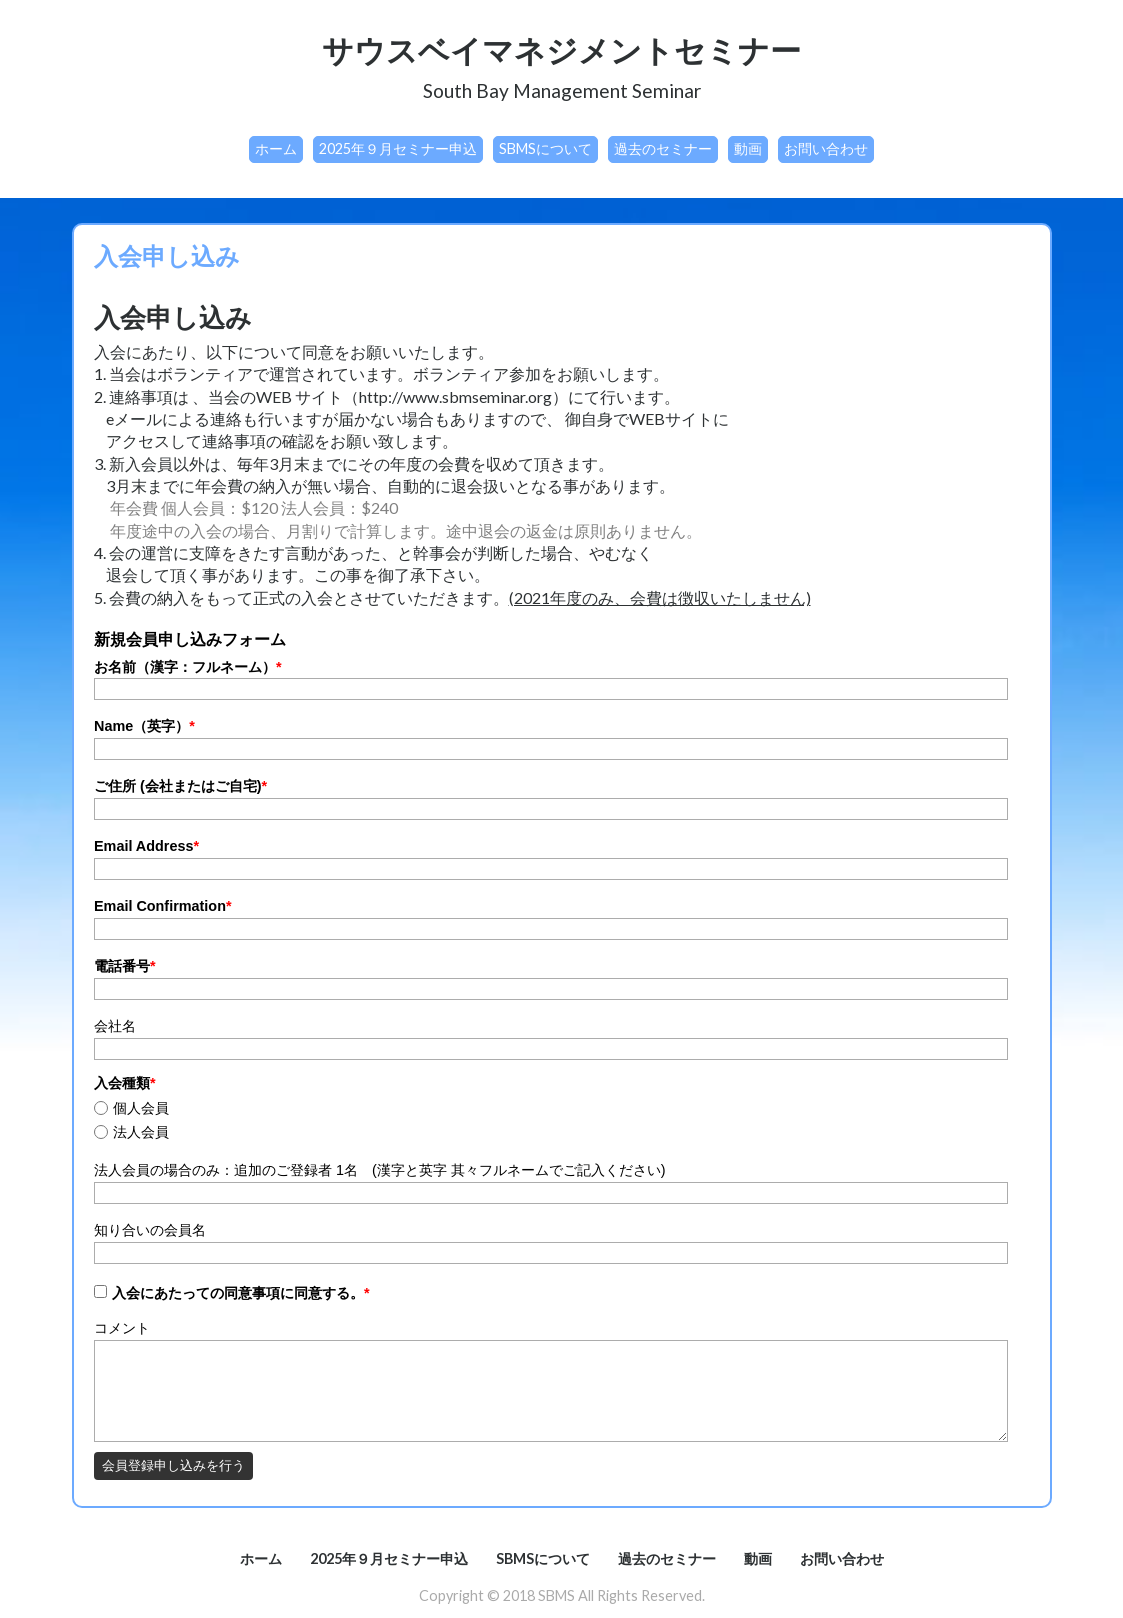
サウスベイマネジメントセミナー (561, 50)
